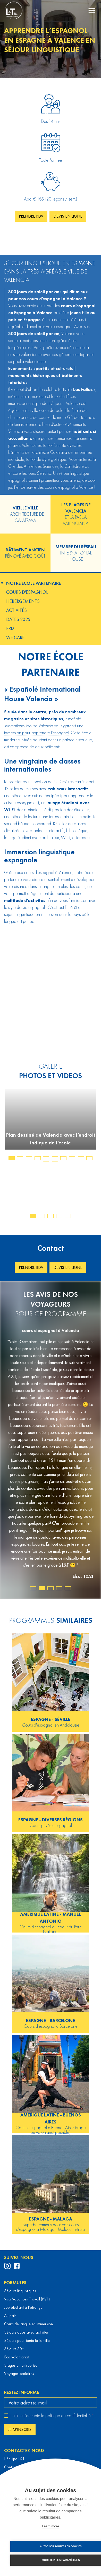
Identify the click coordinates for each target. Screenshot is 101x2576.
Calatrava (58, 452)
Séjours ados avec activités (26, 2332)
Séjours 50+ (14, 2348)
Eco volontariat (16, 2357)
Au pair (10, 2315)
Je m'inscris (19, 2429)
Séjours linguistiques (20, 2290)
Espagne (32, 319)
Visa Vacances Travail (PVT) (27, 2299)
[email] (50, 2402)
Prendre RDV (31, 216)
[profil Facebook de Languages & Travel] (17, 2266)
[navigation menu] (92, 10)
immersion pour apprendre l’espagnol (36, 733)
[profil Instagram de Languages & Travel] (7, 2266)
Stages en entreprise (20, 2365)
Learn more (50, 2526)
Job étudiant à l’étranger (24, 2307)
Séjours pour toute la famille (27, 2340)
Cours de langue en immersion (28, 2324)
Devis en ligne (68, 216)
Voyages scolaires (19, 2373)
